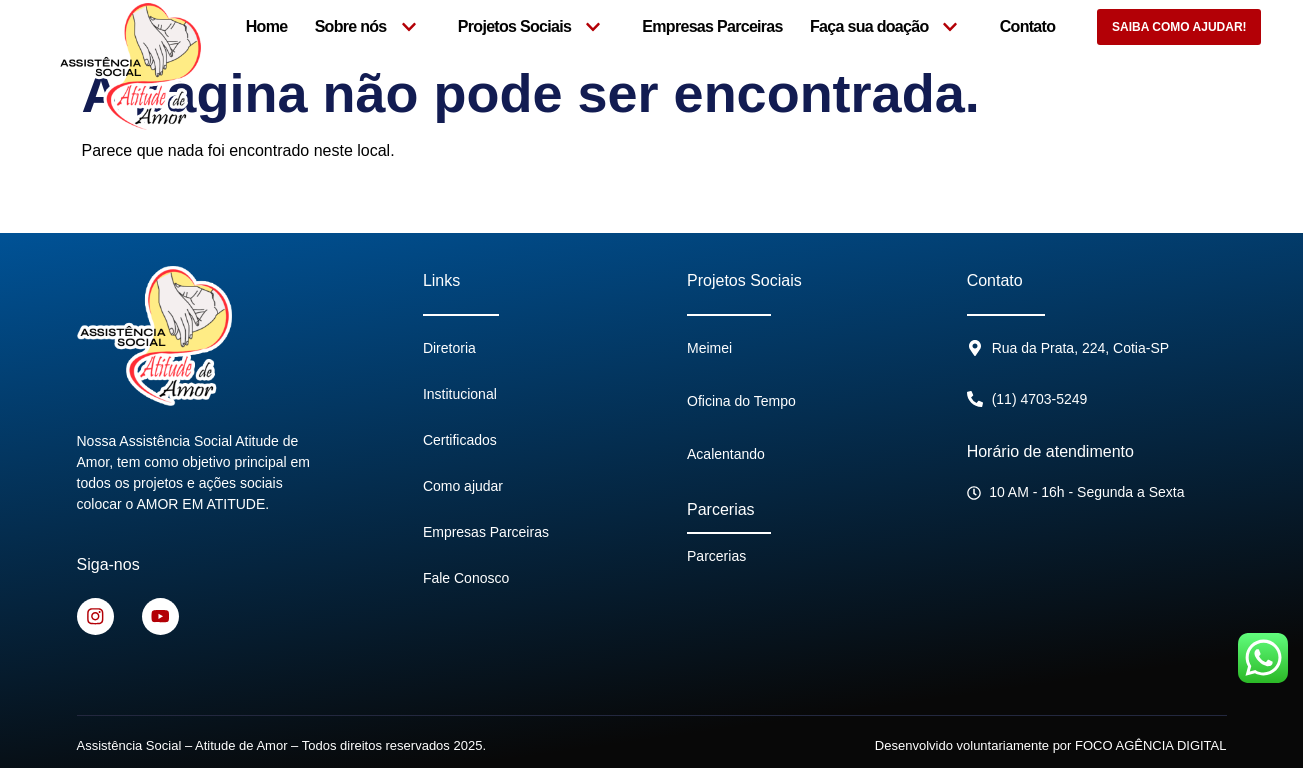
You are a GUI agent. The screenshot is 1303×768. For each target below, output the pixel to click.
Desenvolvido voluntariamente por (1051, 744)
